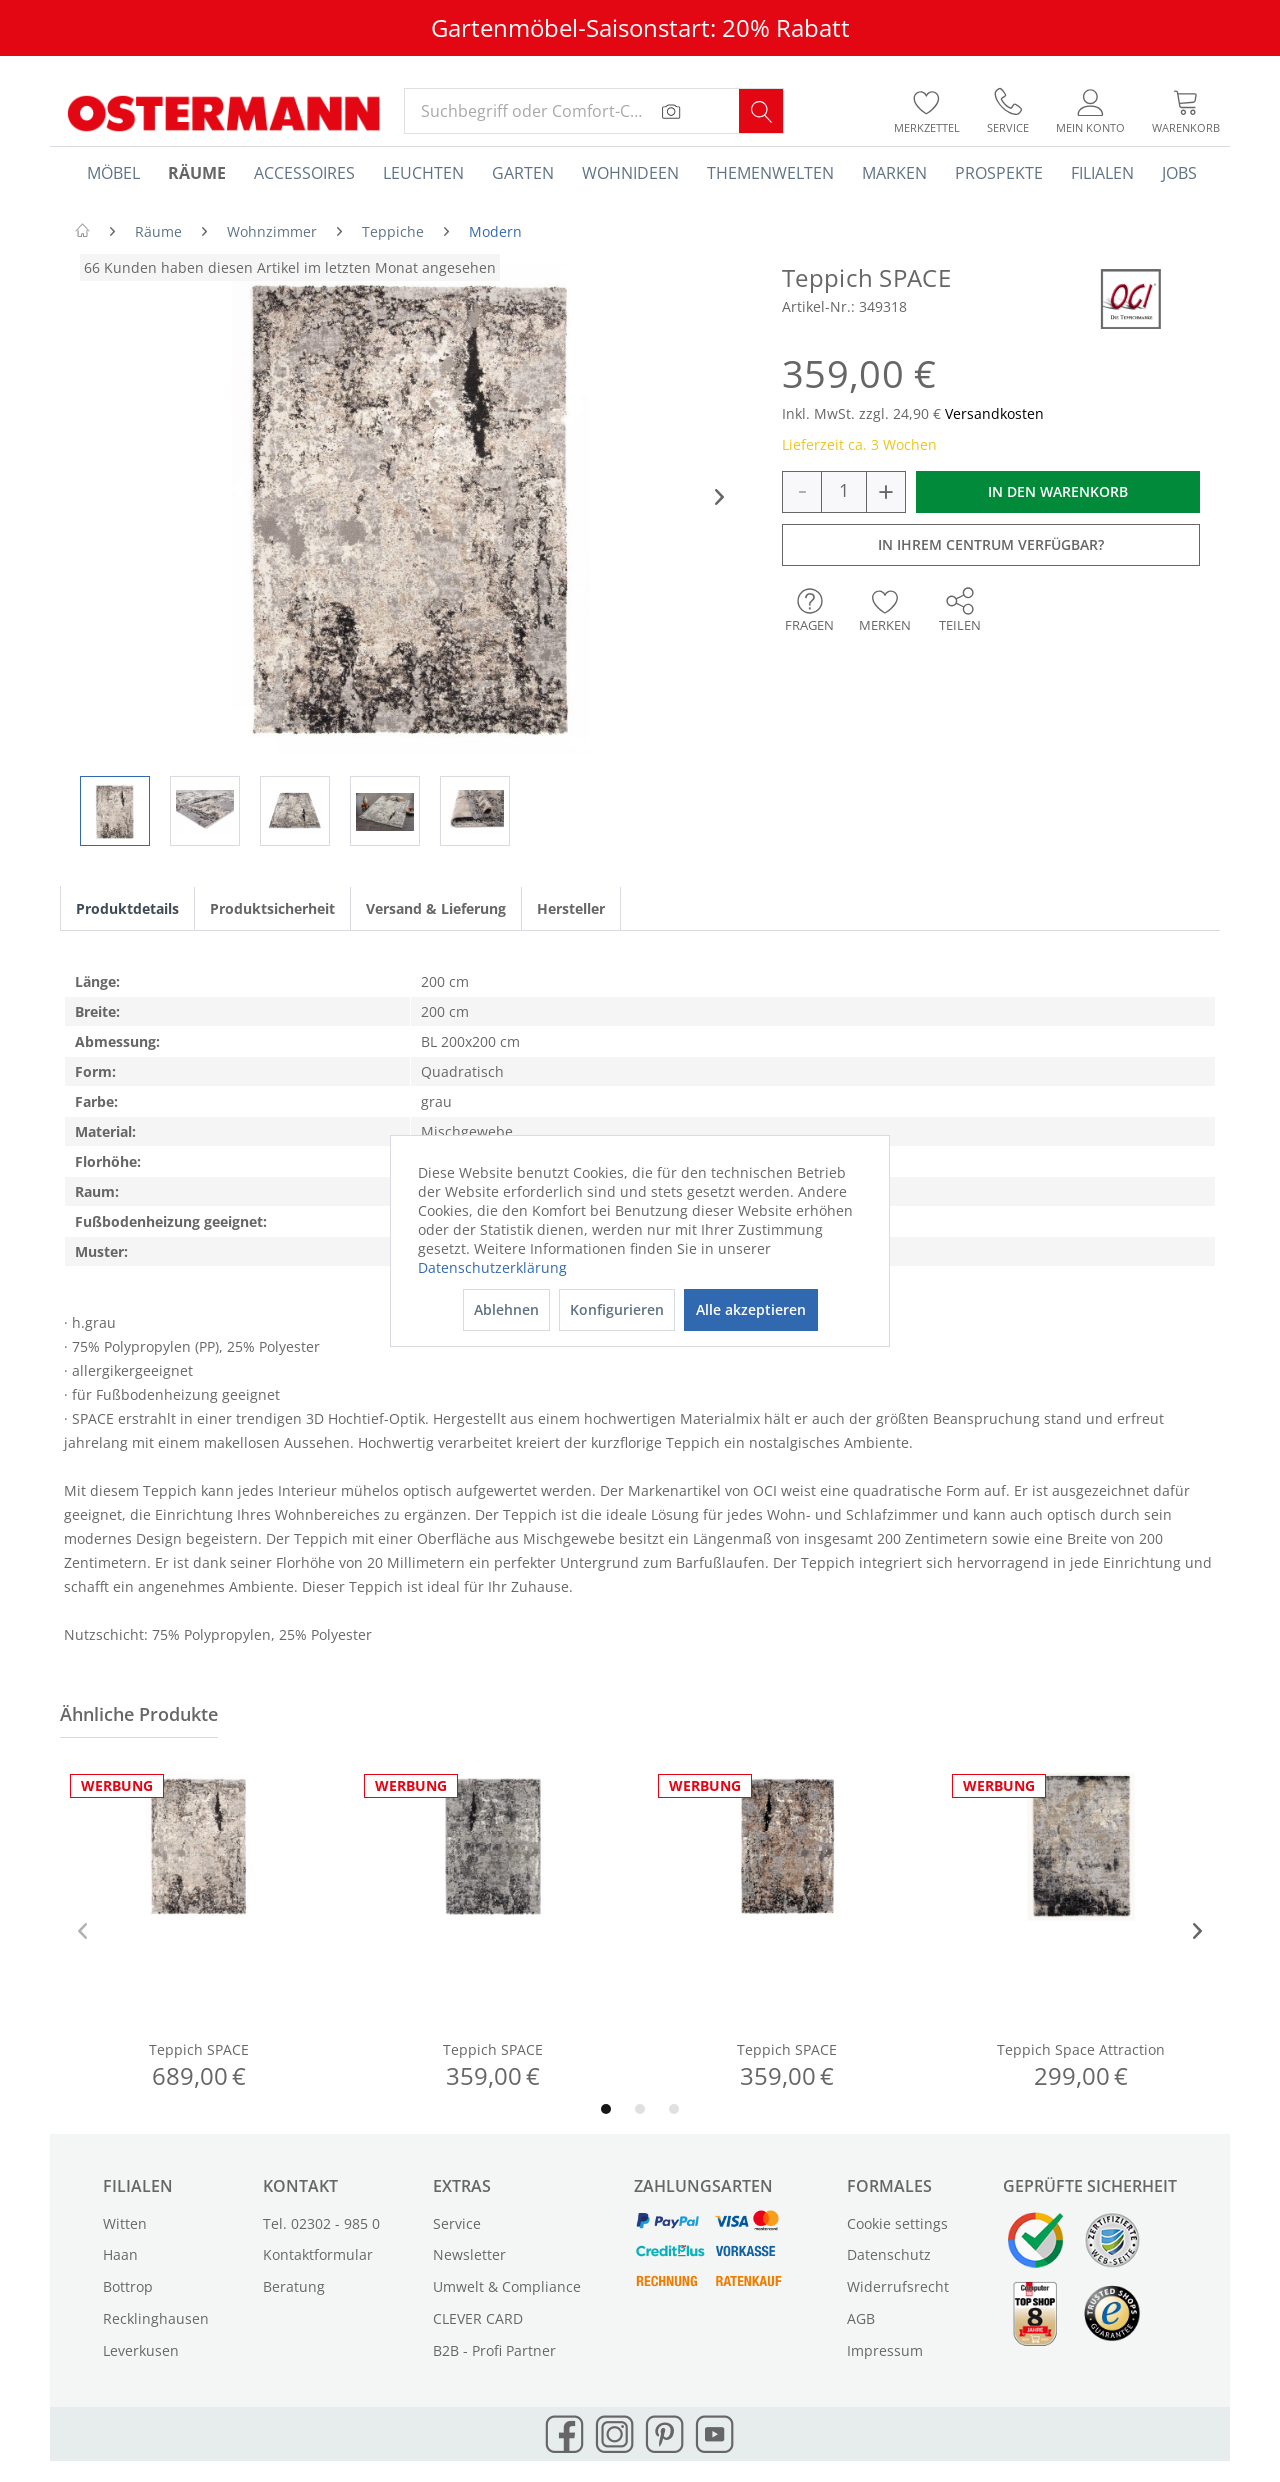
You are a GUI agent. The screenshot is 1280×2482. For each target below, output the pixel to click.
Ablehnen (506, 1309)
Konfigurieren (617, 1309)
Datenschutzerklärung (492, 1267)
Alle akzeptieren (751, 1309)
